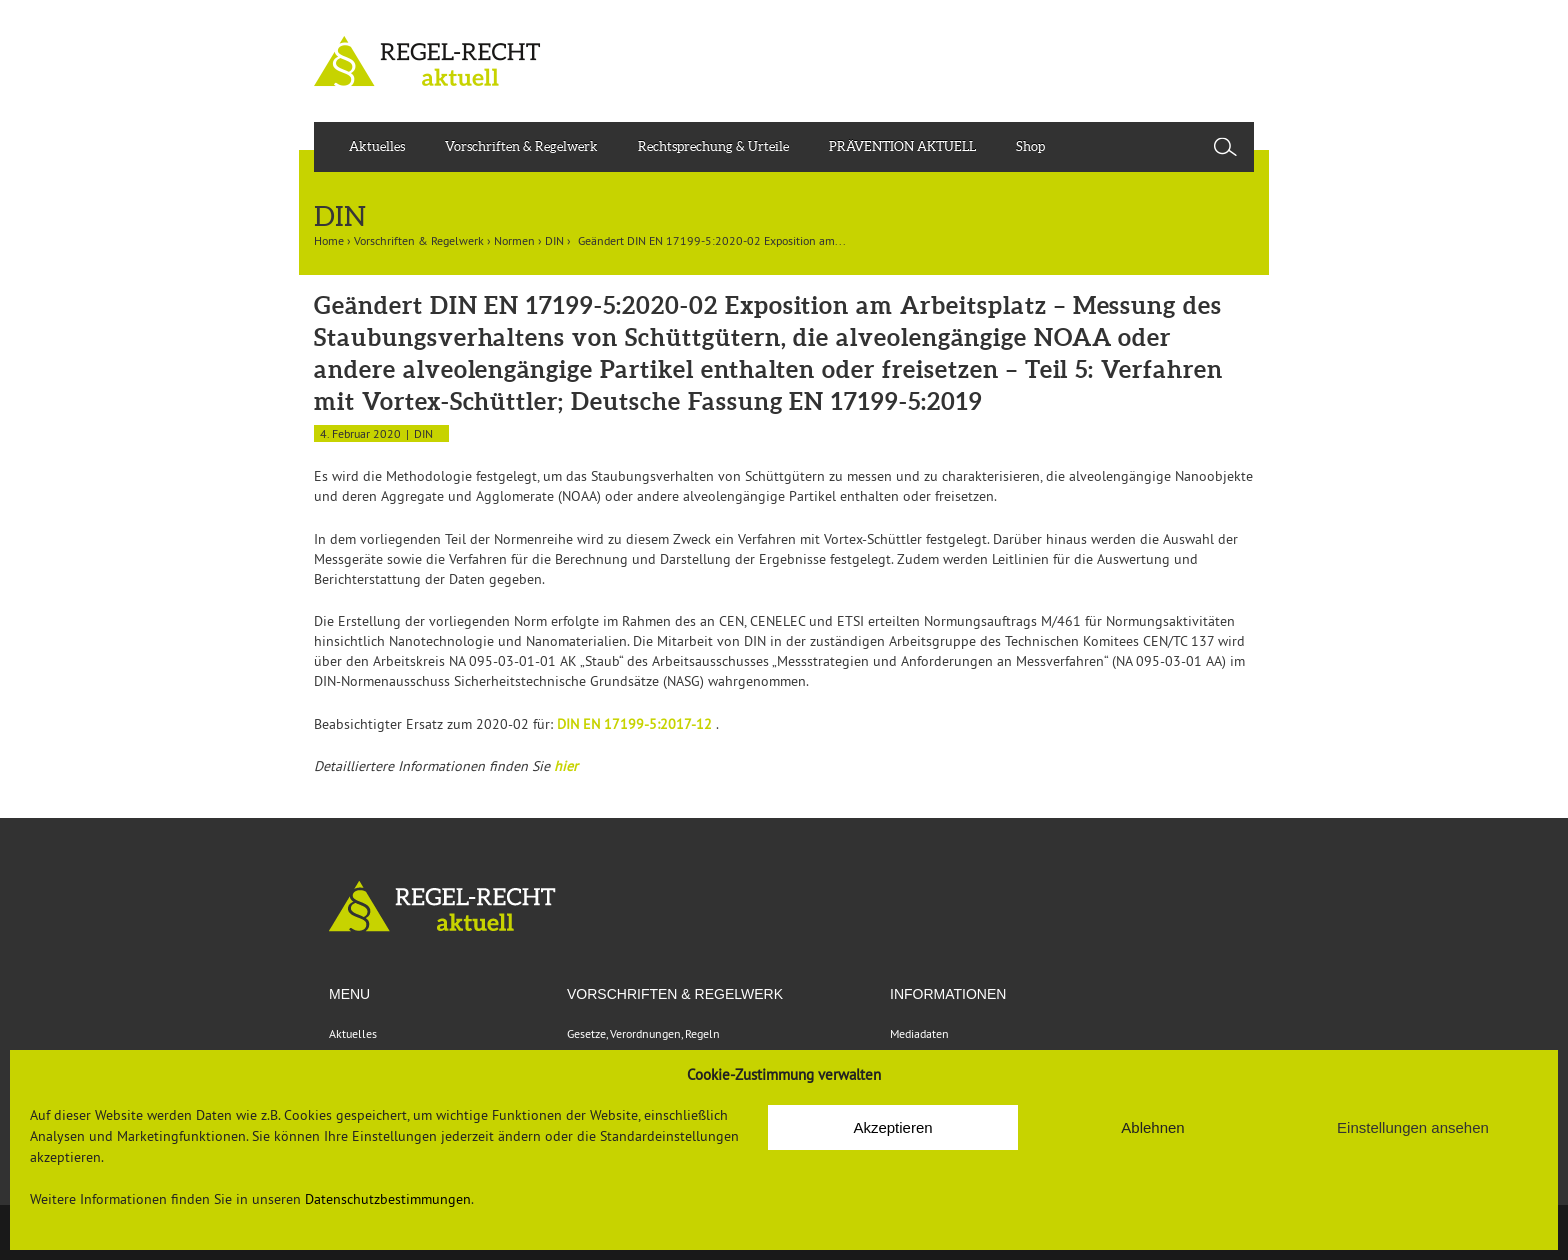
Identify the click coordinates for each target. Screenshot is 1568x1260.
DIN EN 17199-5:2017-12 (636, 724)
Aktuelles (377, 146)
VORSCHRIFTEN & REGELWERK (675, 994)
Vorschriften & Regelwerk (521, 146)
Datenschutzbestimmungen (388, 1199)
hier (566, 766)
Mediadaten (919, 1033)
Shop (1030, 146)
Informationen (948, 994)
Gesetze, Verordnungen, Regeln (643, 1033)
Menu (349, 994)
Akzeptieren (892, 1127)
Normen (514, 240)
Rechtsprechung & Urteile (713, 146)
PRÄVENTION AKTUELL (902, 146)
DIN (554, 240)
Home (329, 240)
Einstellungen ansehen (1413, 1127)
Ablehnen (1152, 1127)
